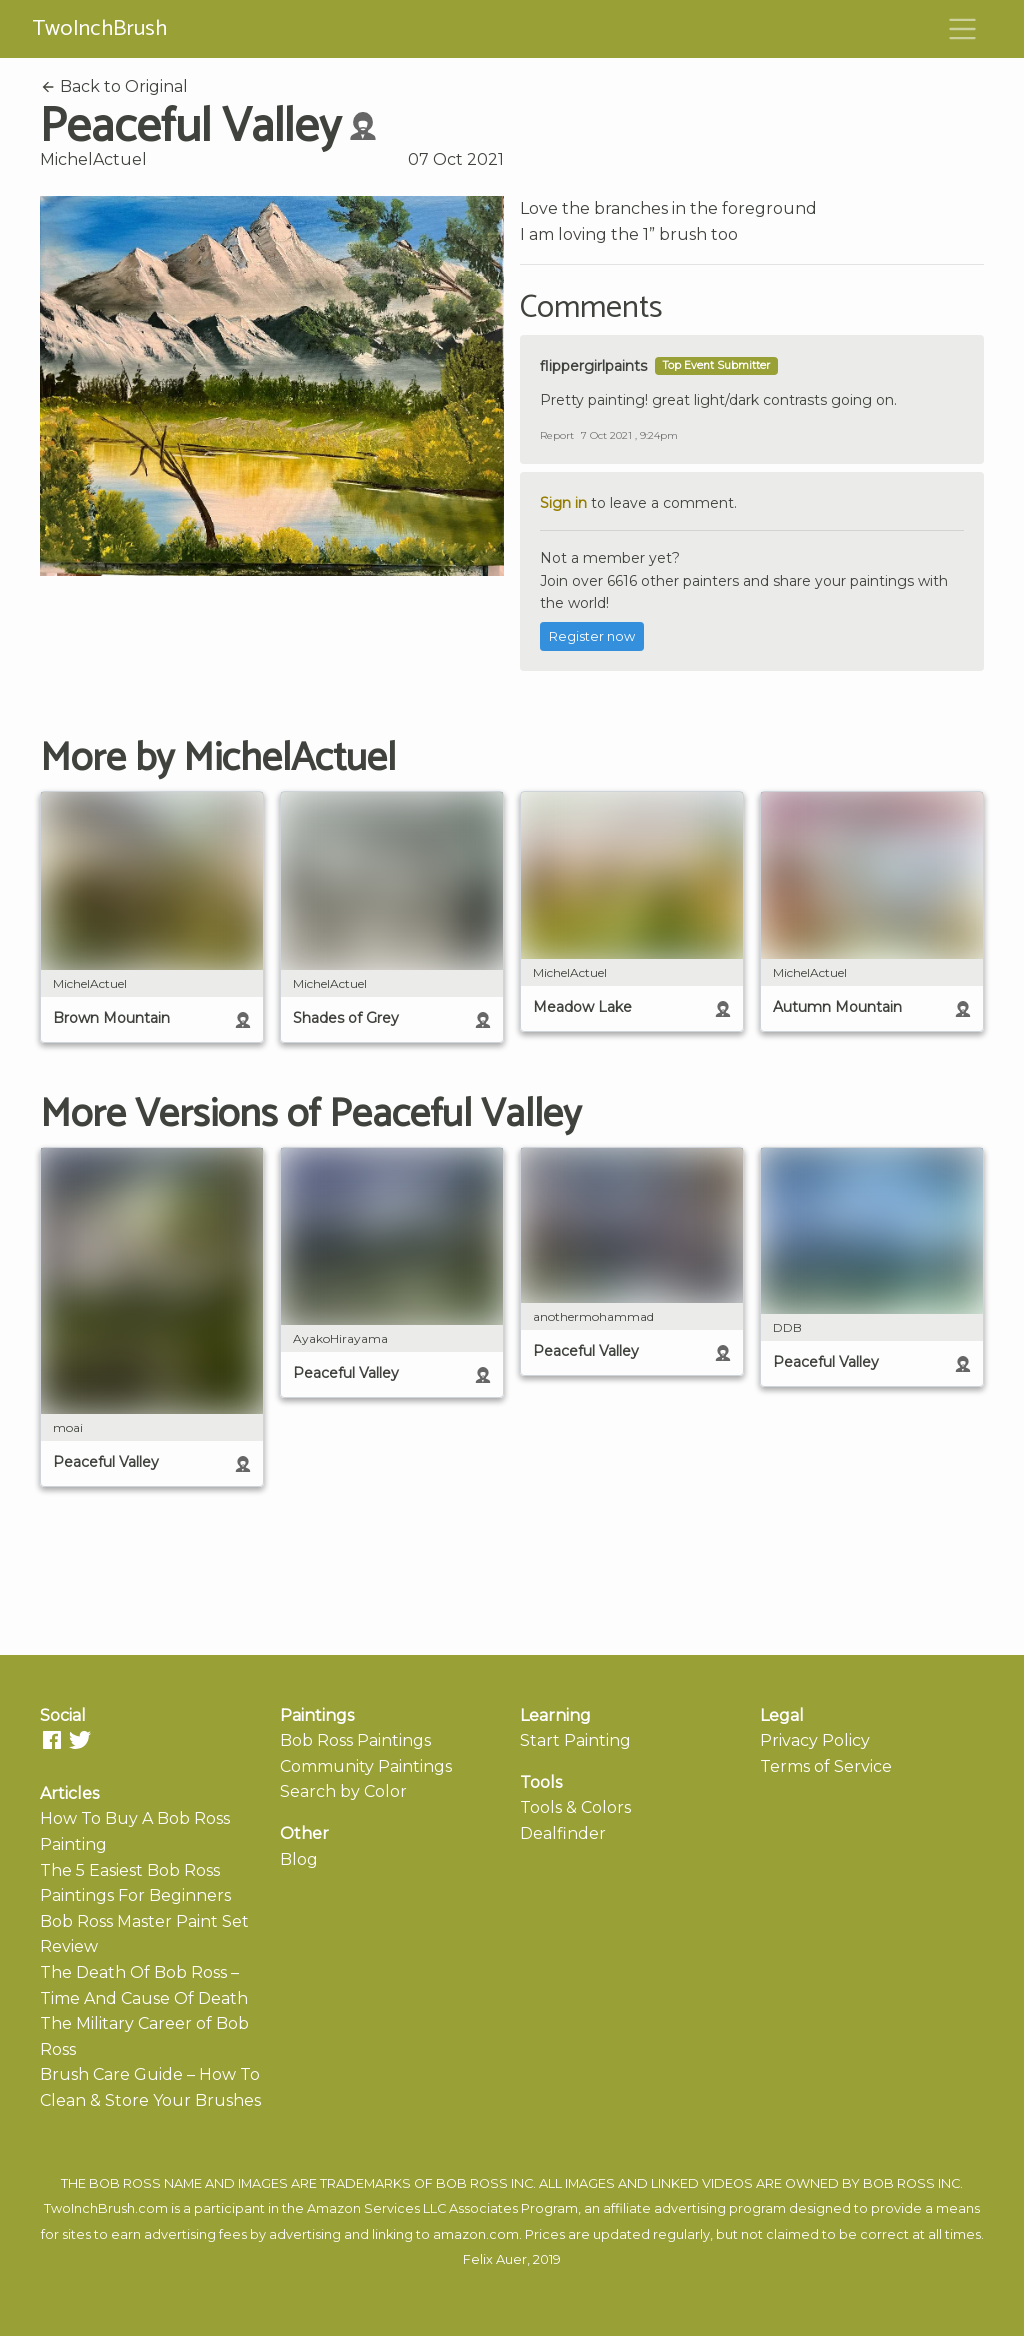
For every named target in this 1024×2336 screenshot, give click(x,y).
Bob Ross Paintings (355, 1740)
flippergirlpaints (593, 366)
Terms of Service (826, 1766)
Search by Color (343, 1791)
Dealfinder (563, 1833)
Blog (299, 1859)
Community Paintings (366, 1766)
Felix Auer (495, 2259)
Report (557, 435)
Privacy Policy (815, 1740)
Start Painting (575, 1740)
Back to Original (114, 86)
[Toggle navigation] (963, 29)
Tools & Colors (575, 1807)
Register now (592, 636)
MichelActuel (93, 159)
